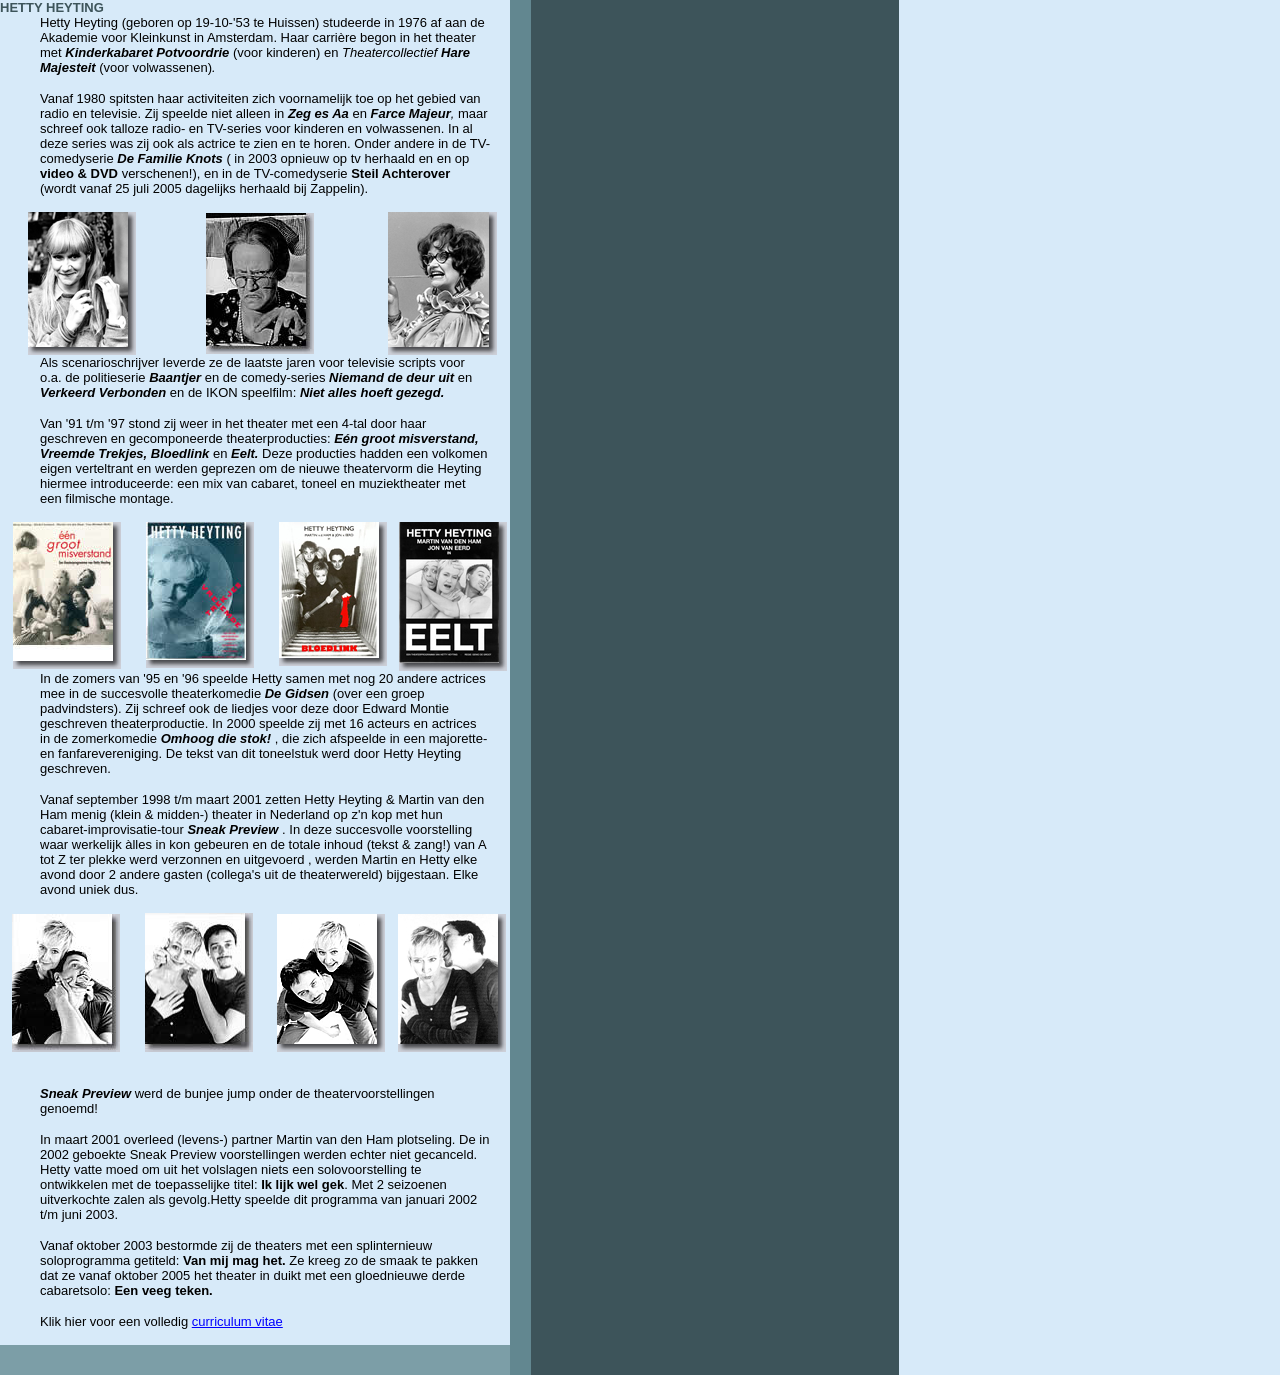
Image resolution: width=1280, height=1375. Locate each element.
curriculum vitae (237, 1321)
